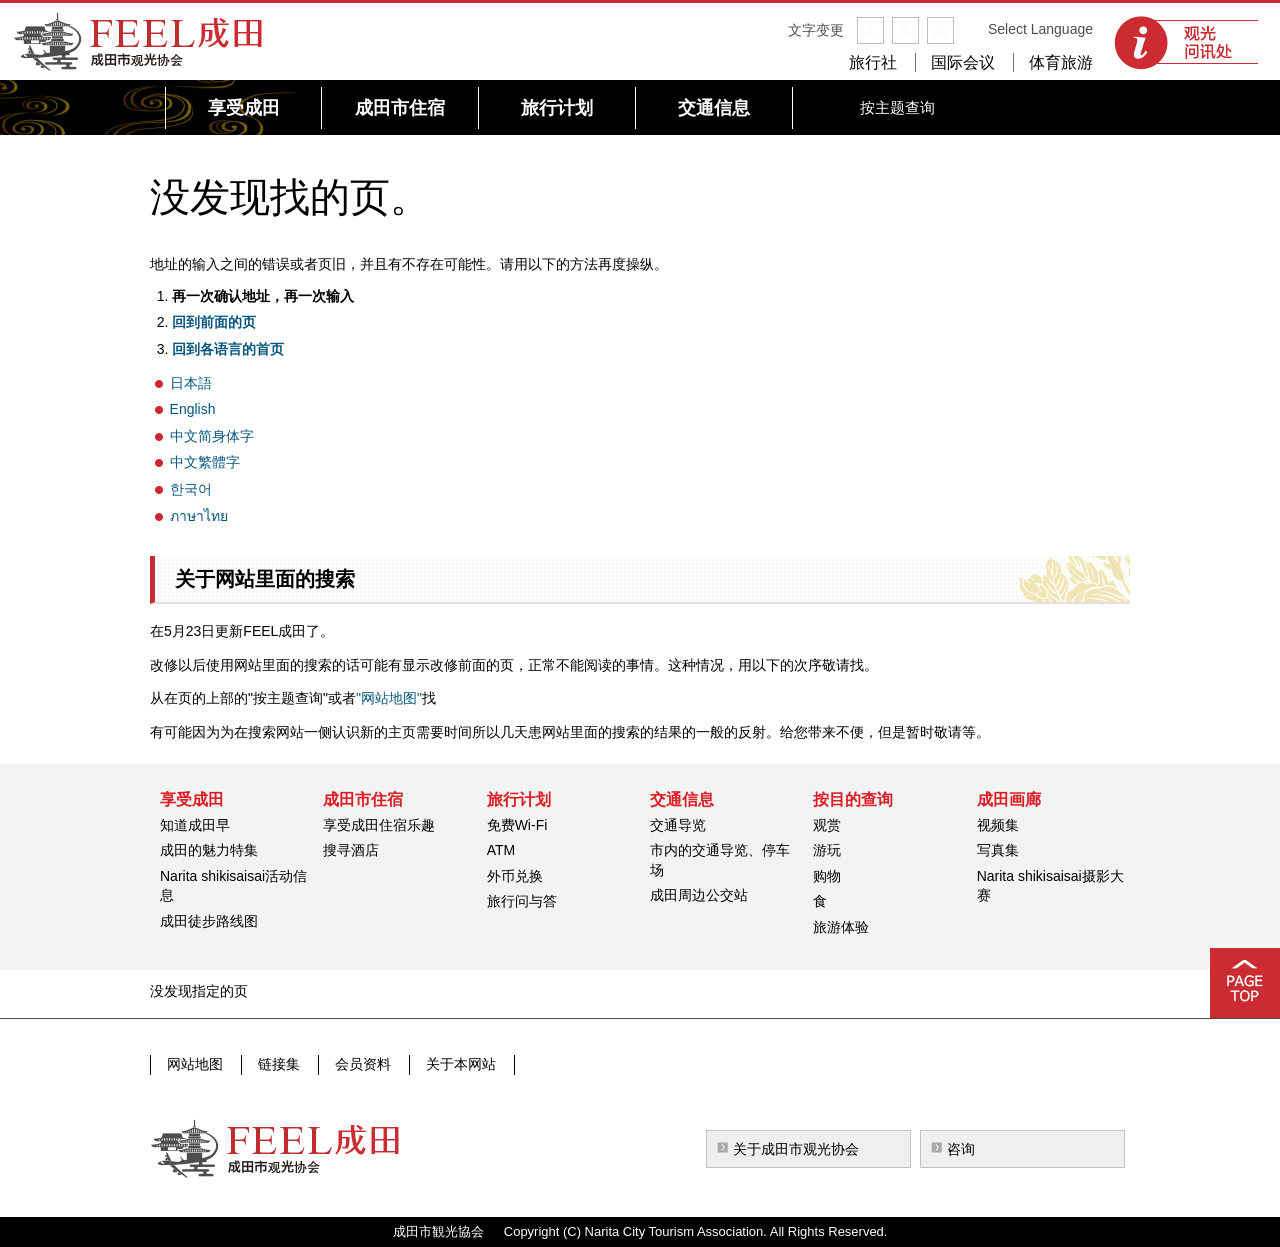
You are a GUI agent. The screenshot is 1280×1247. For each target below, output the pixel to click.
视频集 (998, 825)
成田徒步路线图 (209, 921)
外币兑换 (515, 876)
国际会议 (963, 62)
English (193, 409)
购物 (827, 876)
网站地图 (195, 1064)
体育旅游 (1061, 62)
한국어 (191, 489)
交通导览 (678, 825)
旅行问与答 (522, 901)
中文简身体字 (212, 436)
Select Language (1040, 29)
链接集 (277, 1064)
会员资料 (359, 1064)
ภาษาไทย (199, 516)
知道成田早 (195, 825)
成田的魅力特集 (209, 850)
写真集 (998, 850)
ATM (501, 850)
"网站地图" (389, 698)
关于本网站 (455, 1064)
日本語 (191, 383)
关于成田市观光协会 (796, 1149)
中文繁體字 (205, 462)
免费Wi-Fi (517, 825)
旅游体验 (841, 927)
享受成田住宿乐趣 (379, 825)
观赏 (827, 825)
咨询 (961, 1149)
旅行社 (873, 62)
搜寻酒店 (351, 850)
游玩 (827, 850)
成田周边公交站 (699, 895)
